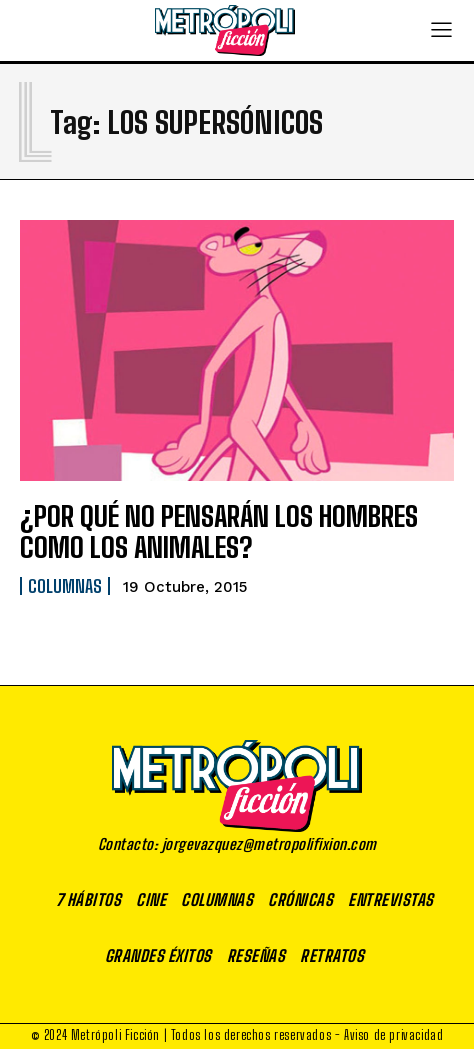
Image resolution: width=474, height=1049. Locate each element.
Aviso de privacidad (393, 1035)
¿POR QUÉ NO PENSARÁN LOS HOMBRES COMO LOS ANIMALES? (219, 531)
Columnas (65, 586)
